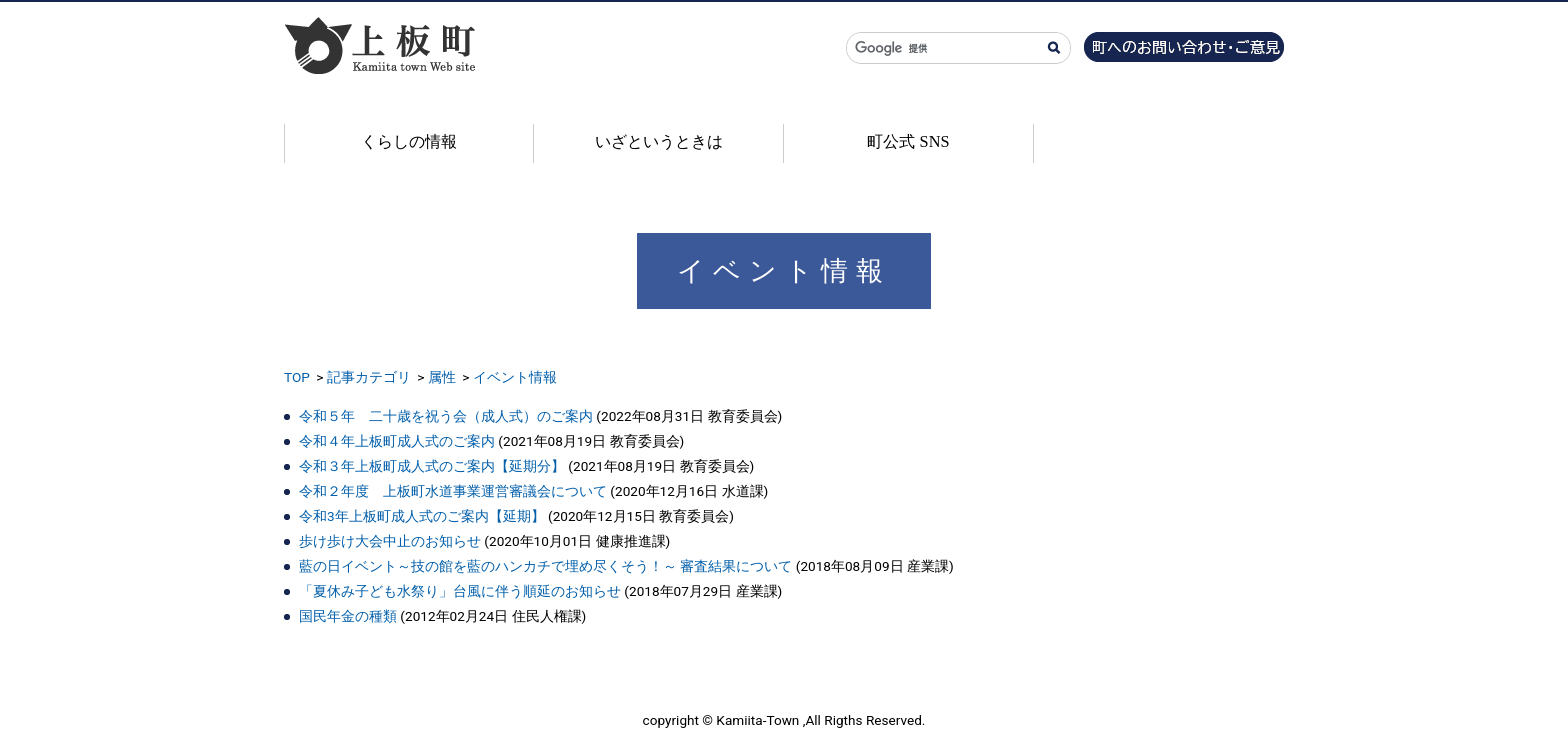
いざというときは (659, 141)
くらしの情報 (409, 141)
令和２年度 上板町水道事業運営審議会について (453, 491)
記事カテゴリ (369, 377)
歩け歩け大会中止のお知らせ (390, 541)
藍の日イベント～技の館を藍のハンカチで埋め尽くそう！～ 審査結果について (545, 566)
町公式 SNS (908, 141)
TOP (297, 377)
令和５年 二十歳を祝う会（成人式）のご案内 (446, 416)
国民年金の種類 (348, 616)
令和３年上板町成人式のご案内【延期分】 (432, 466)
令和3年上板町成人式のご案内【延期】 (422, 516)
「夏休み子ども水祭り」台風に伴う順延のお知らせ (460, 591)
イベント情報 (515, 377)
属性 (442, 377)
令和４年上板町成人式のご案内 (397, 441)
